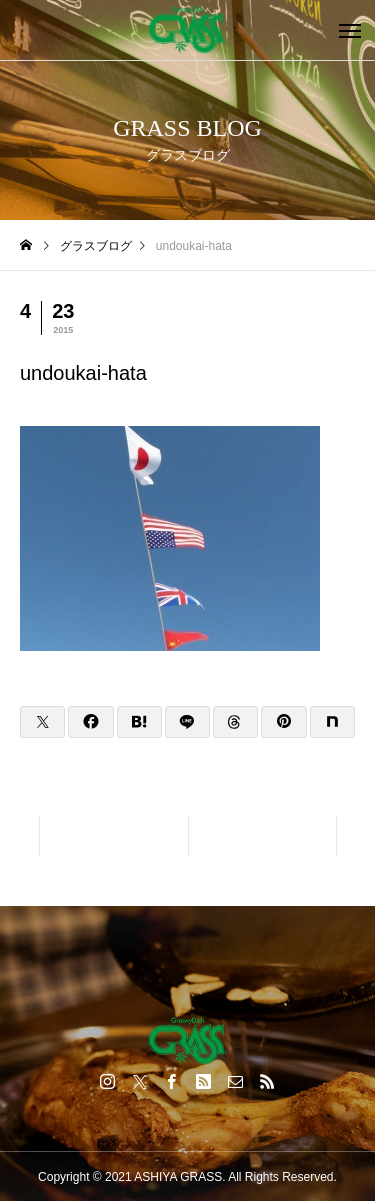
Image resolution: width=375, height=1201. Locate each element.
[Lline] (187, 722)
